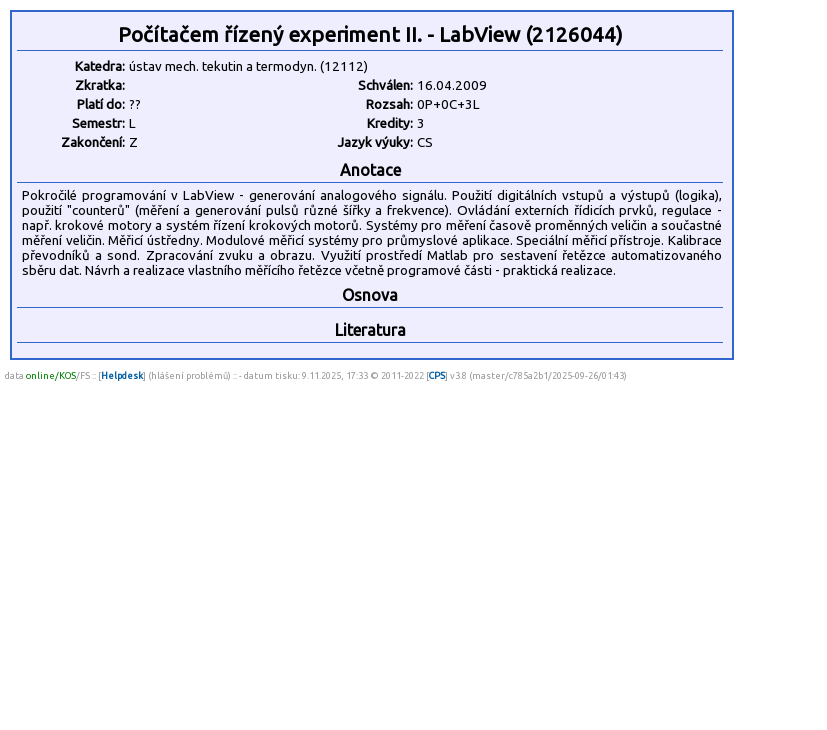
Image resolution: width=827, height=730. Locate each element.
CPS (437, 375)
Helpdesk (122, 375)
